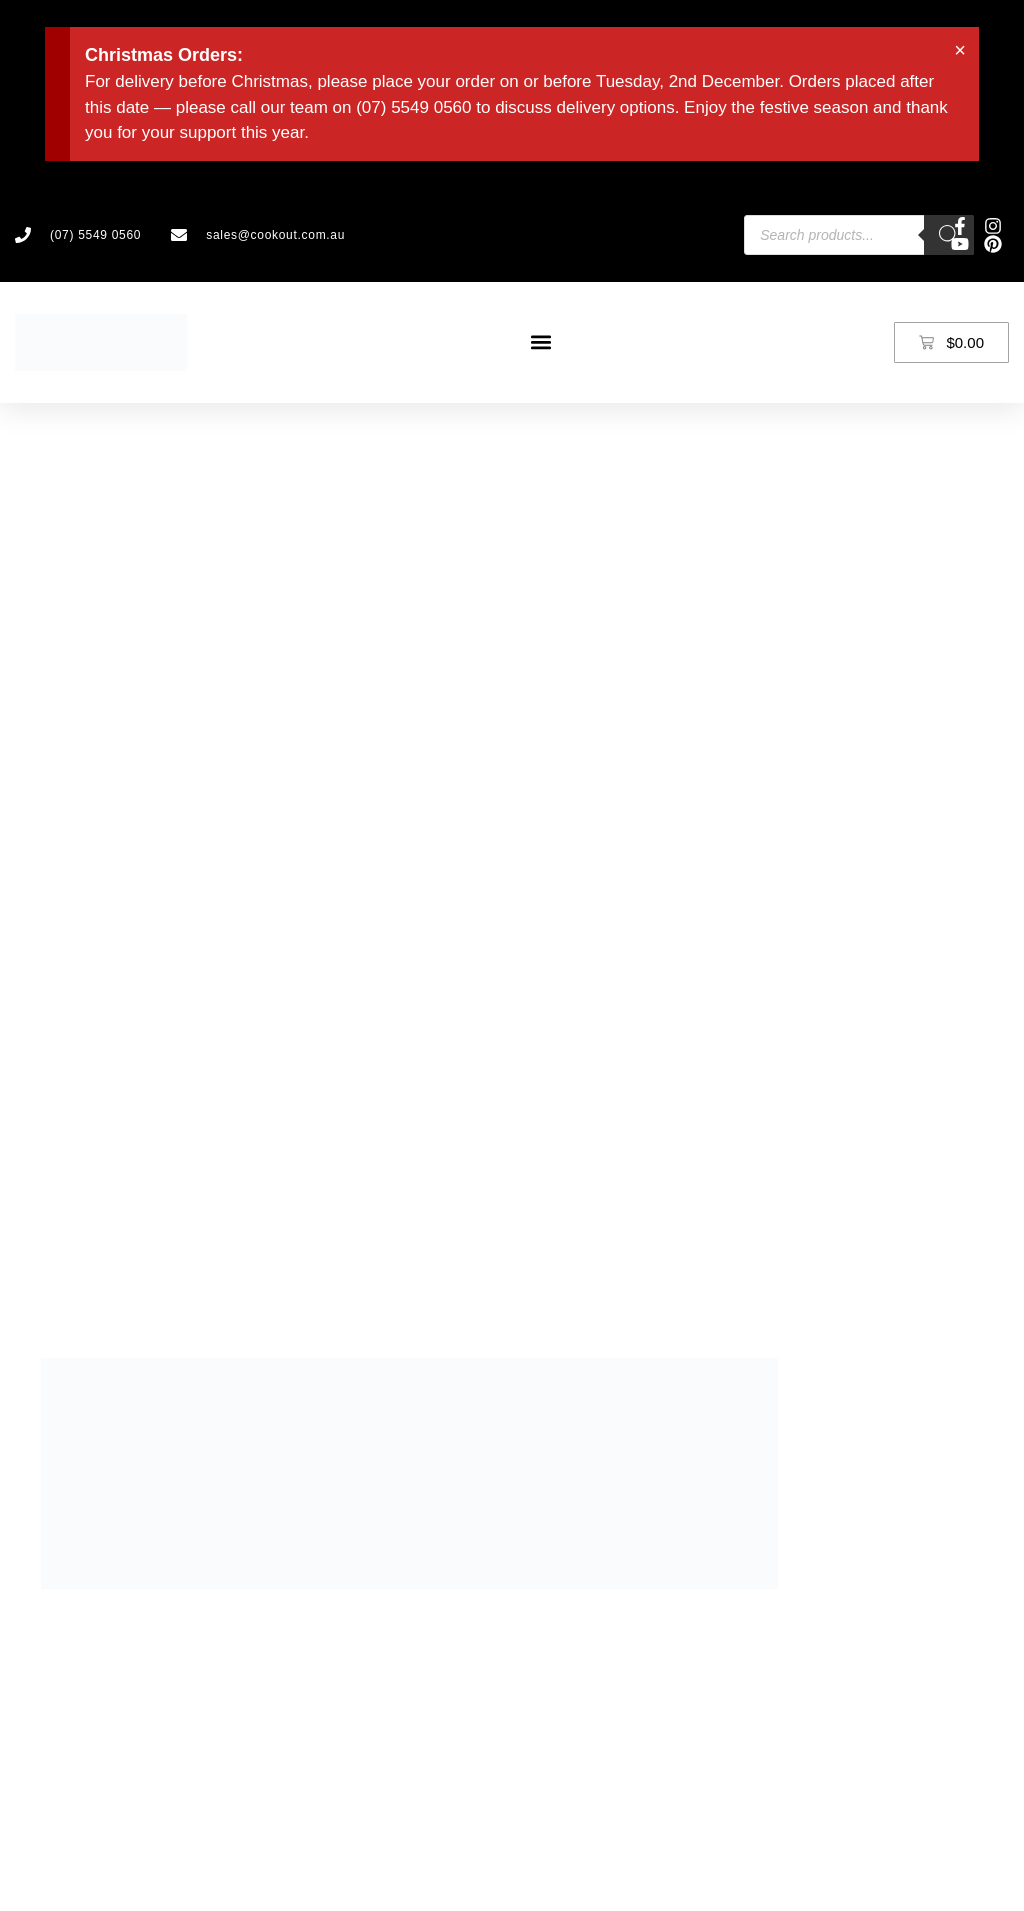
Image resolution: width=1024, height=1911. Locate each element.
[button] (540, 342)
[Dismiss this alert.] (960, 50)
